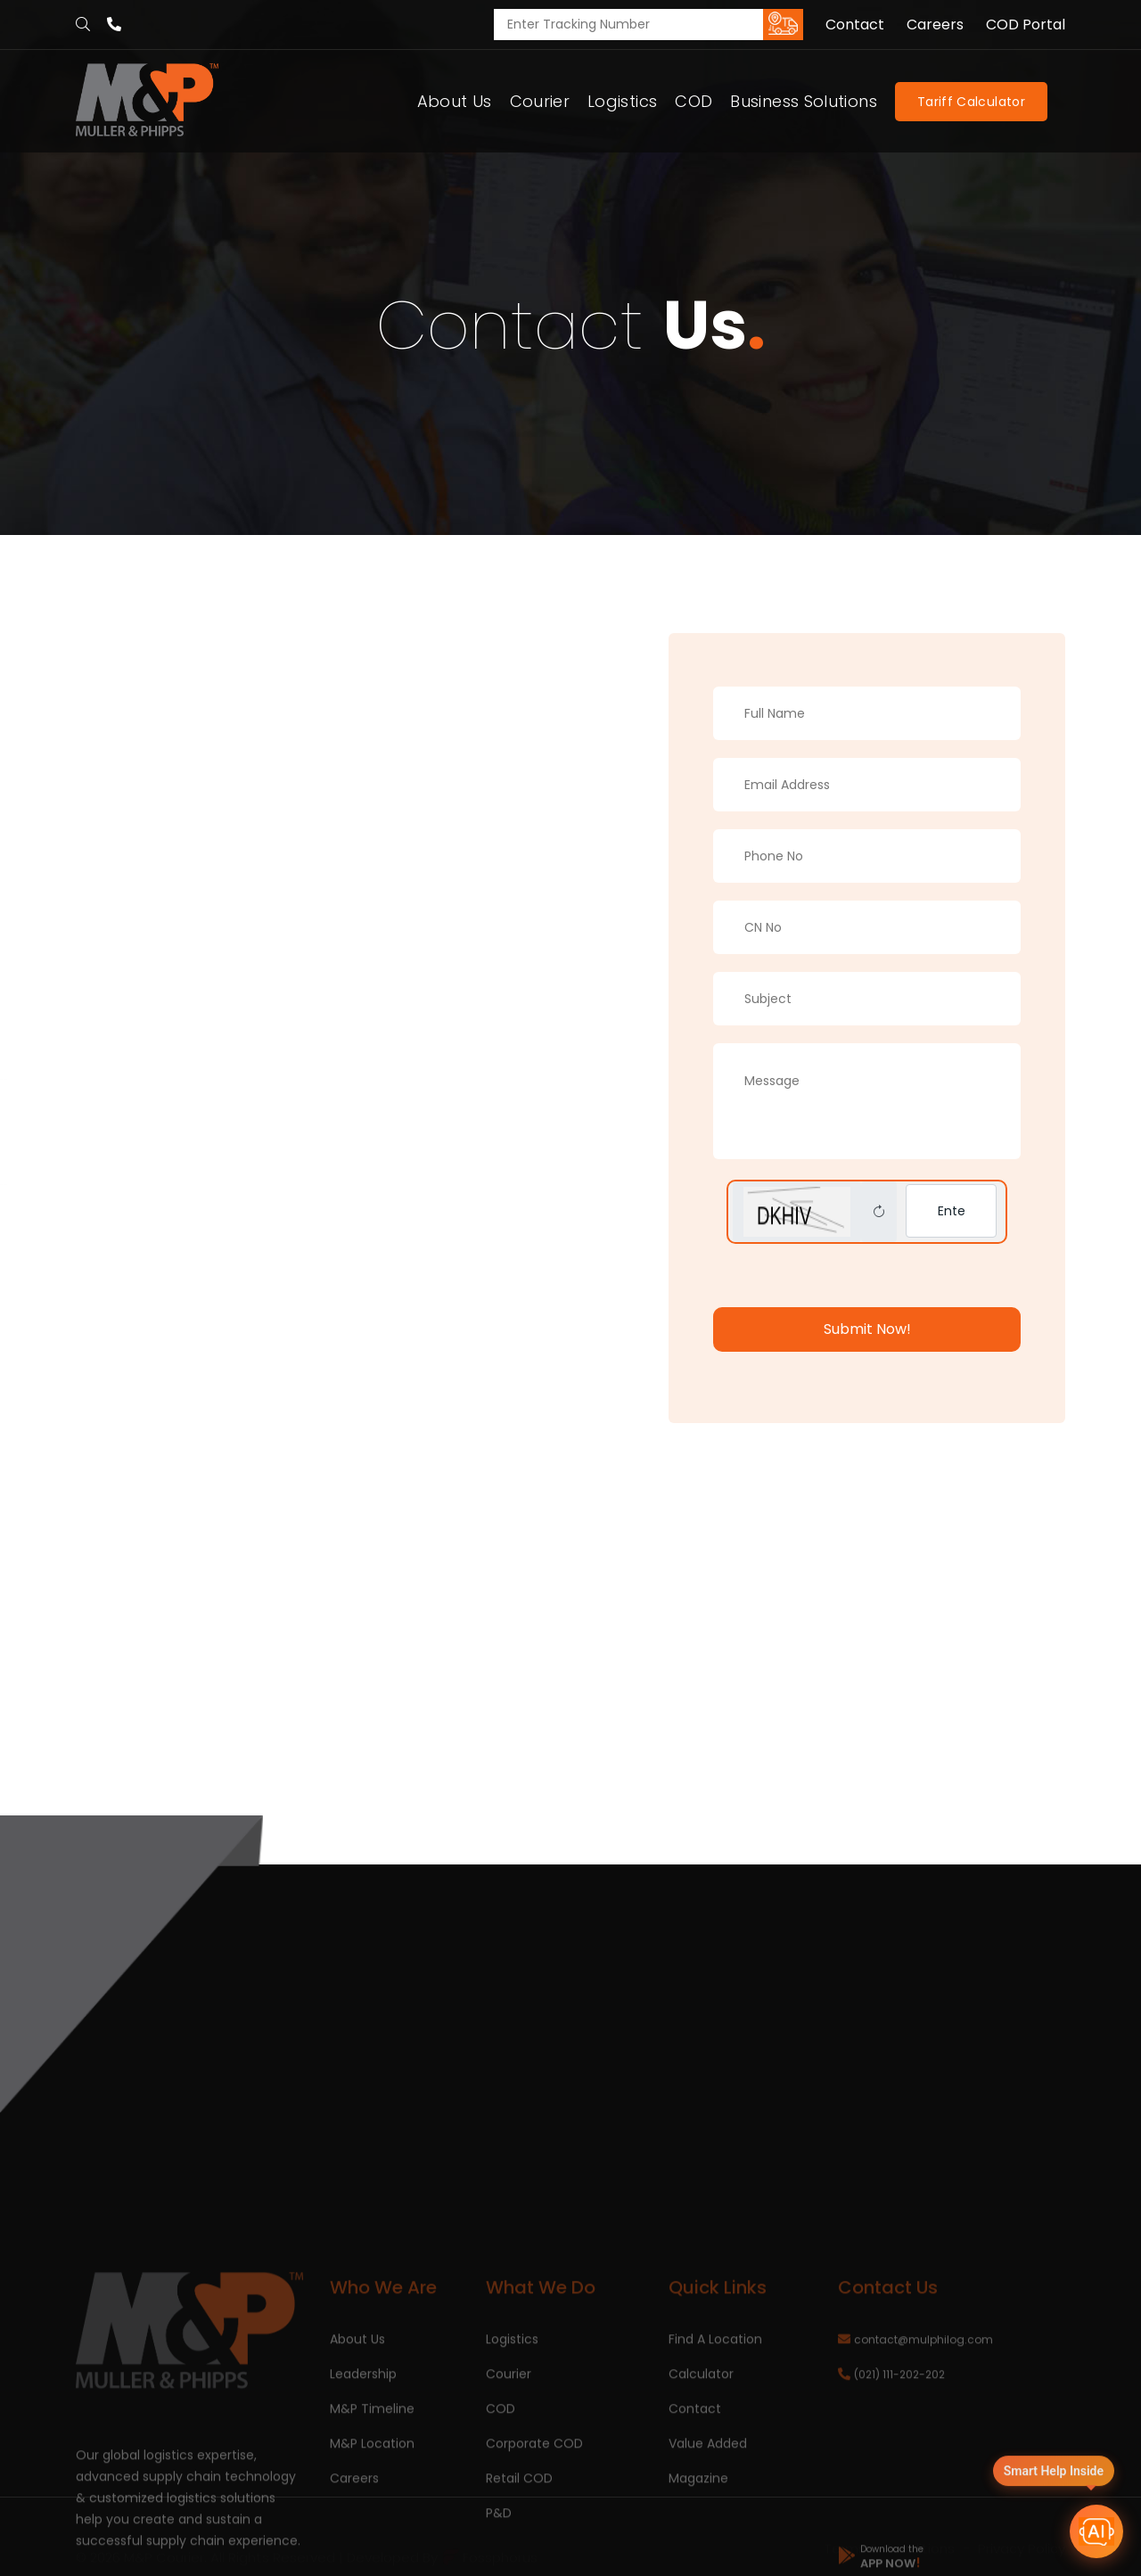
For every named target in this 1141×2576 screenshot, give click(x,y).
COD (693, 102)
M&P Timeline (372, 2525)
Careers (935, 25)
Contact (854, 25)
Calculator (701, 2490)
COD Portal (1025, 25)
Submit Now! (867, 1329)
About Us (454, 102)
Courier (540, 102)
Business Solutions (803, 102)
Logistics (622, 102)
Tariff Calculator (971, 102)
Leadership (363, 2490)
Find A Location (715, 2456)
